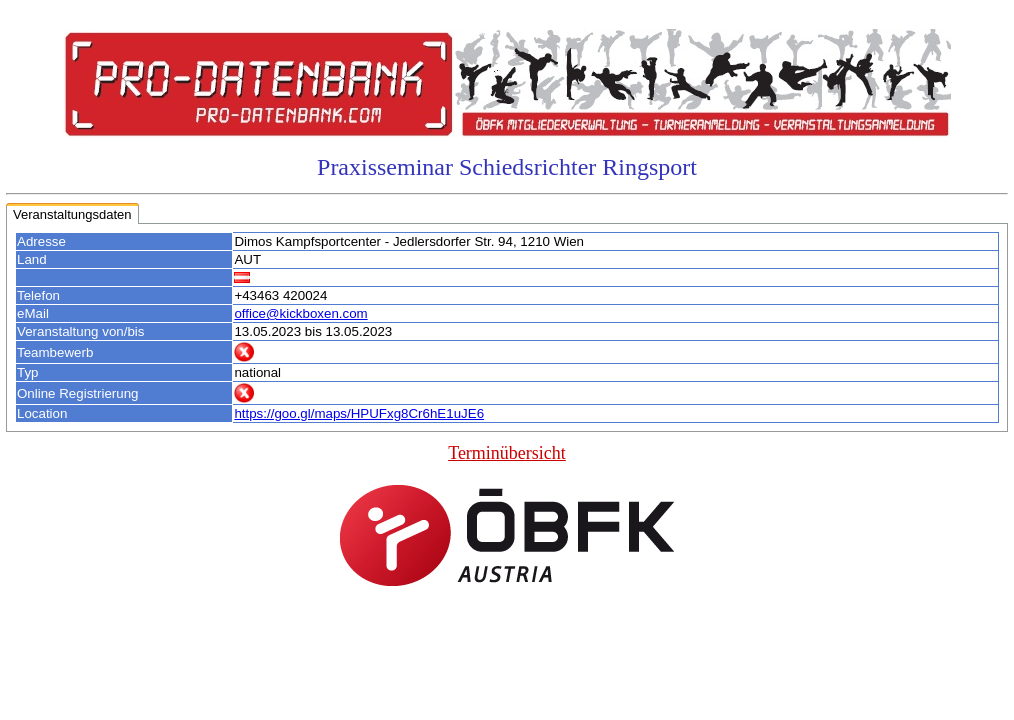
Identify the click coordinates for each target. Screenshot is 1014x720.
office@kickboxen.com (300, 313)
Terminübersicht (507, 453)
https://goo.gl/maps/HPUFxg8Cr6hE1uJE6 (359, 413)
